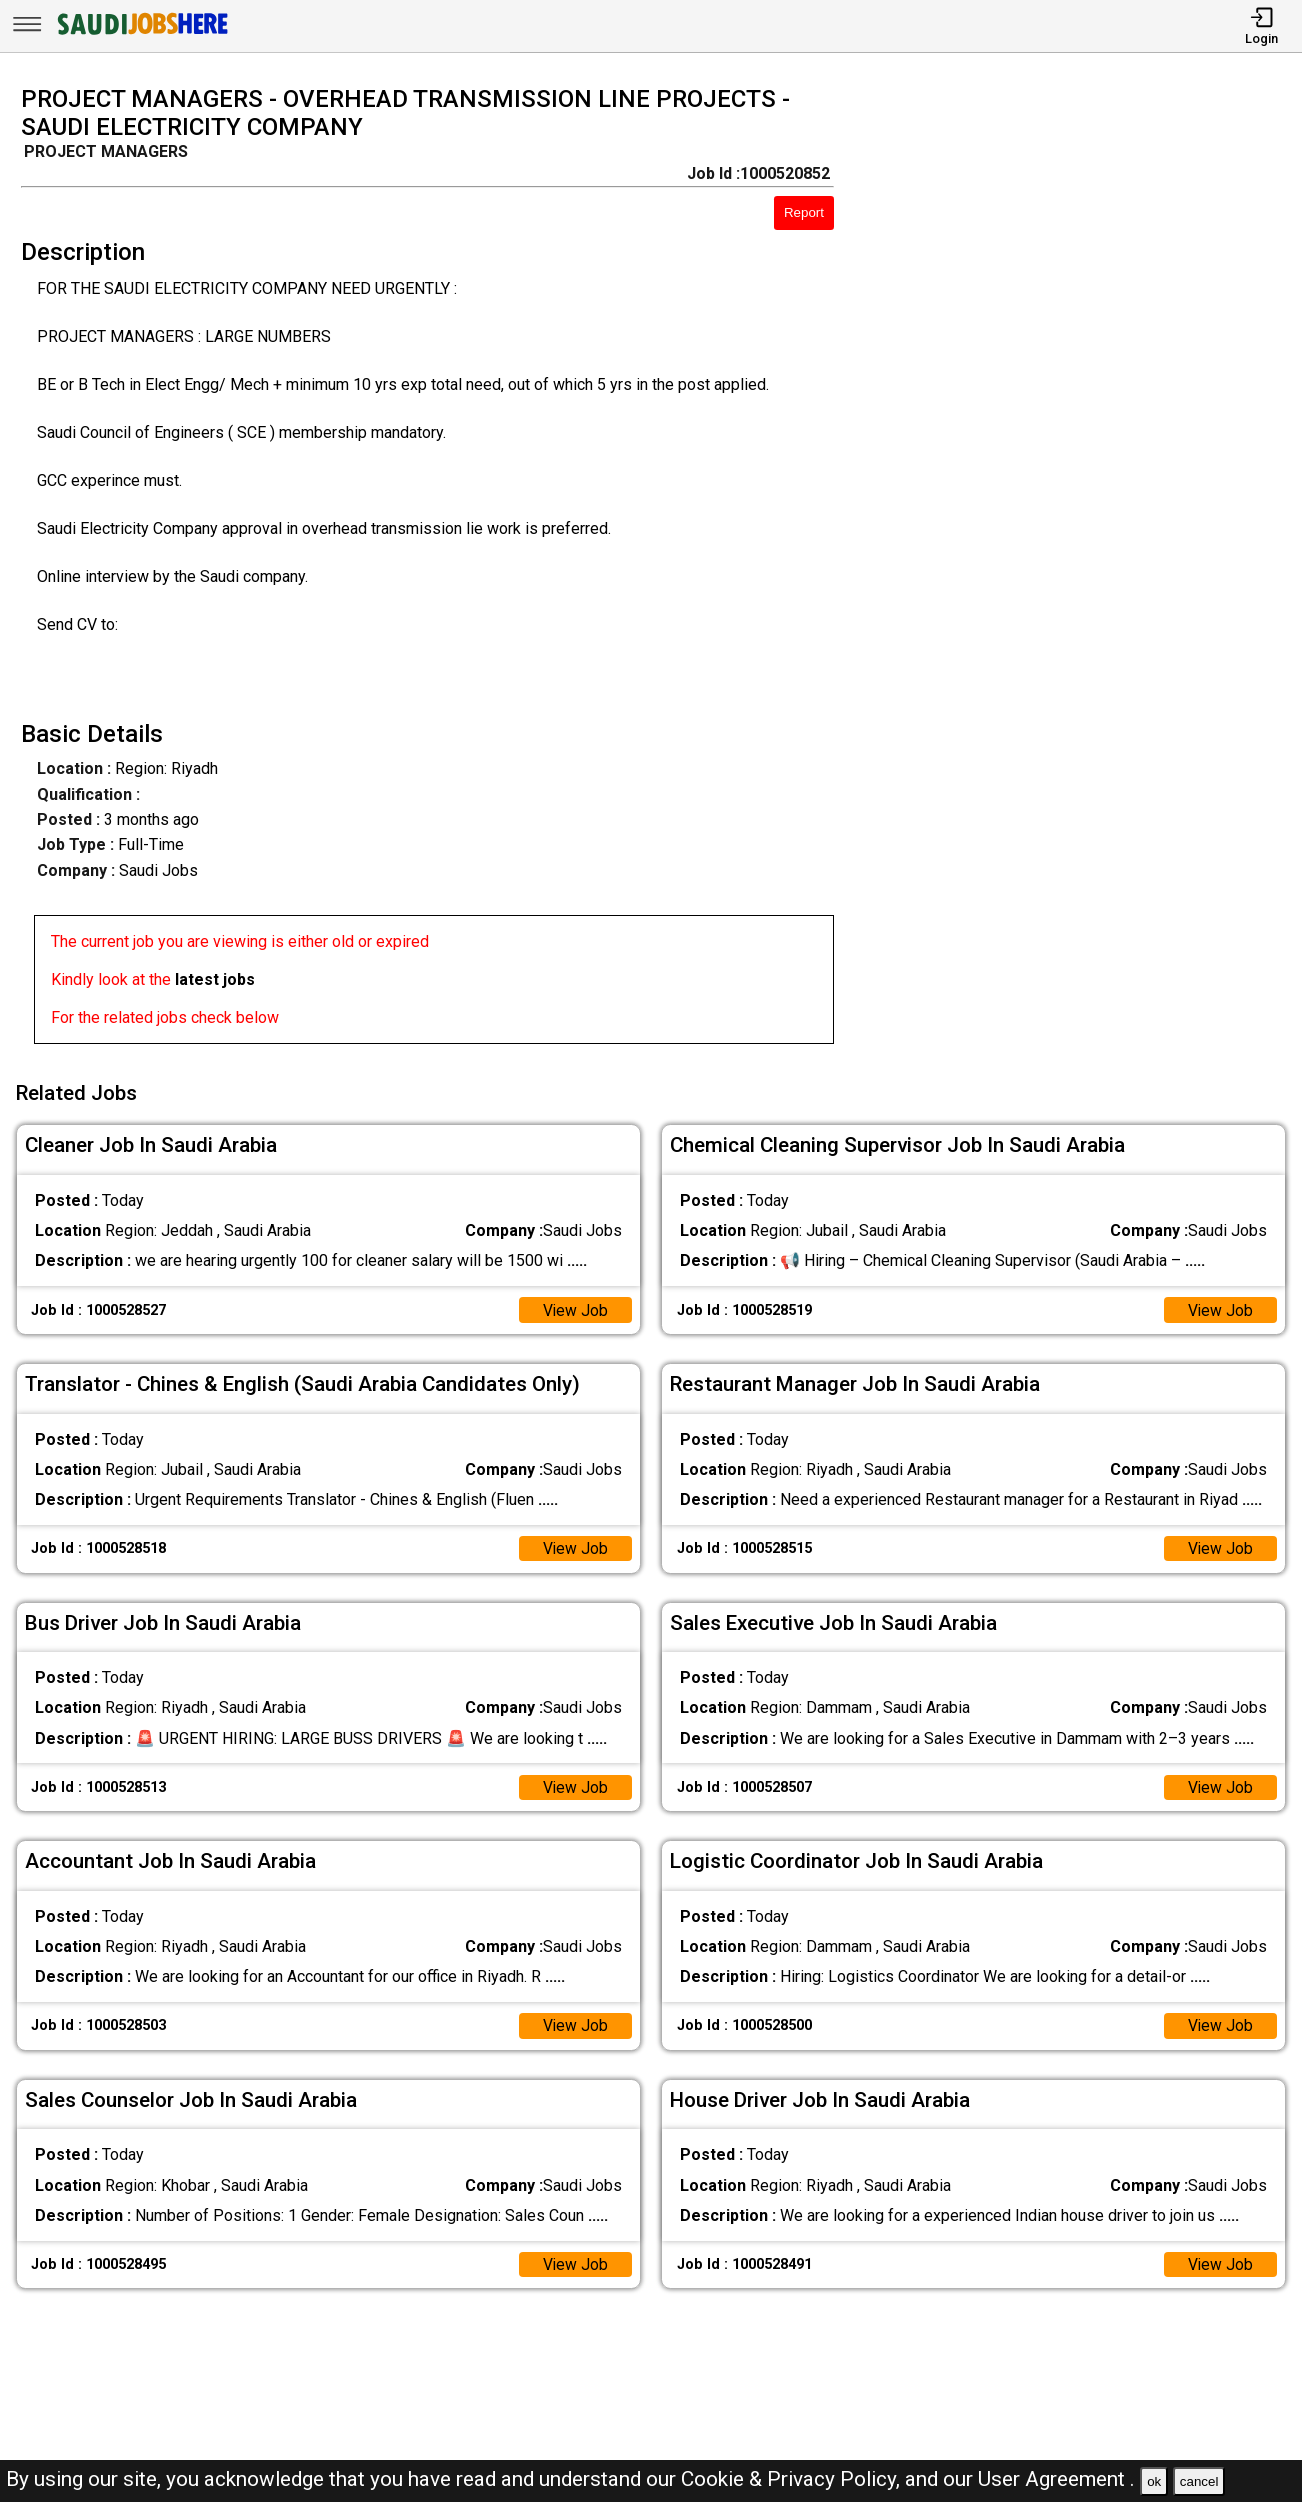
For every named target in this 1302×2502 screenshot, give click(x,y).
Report (804, 212)
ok (1154, 2481)
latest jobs (215, 979)
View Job (575, 1306)
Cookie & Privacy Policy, (793, 2479)
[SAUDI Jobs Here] (141, 34)
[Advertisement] (1084, 571)
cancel (1199, 2481)
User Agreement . (1056, 2479)
